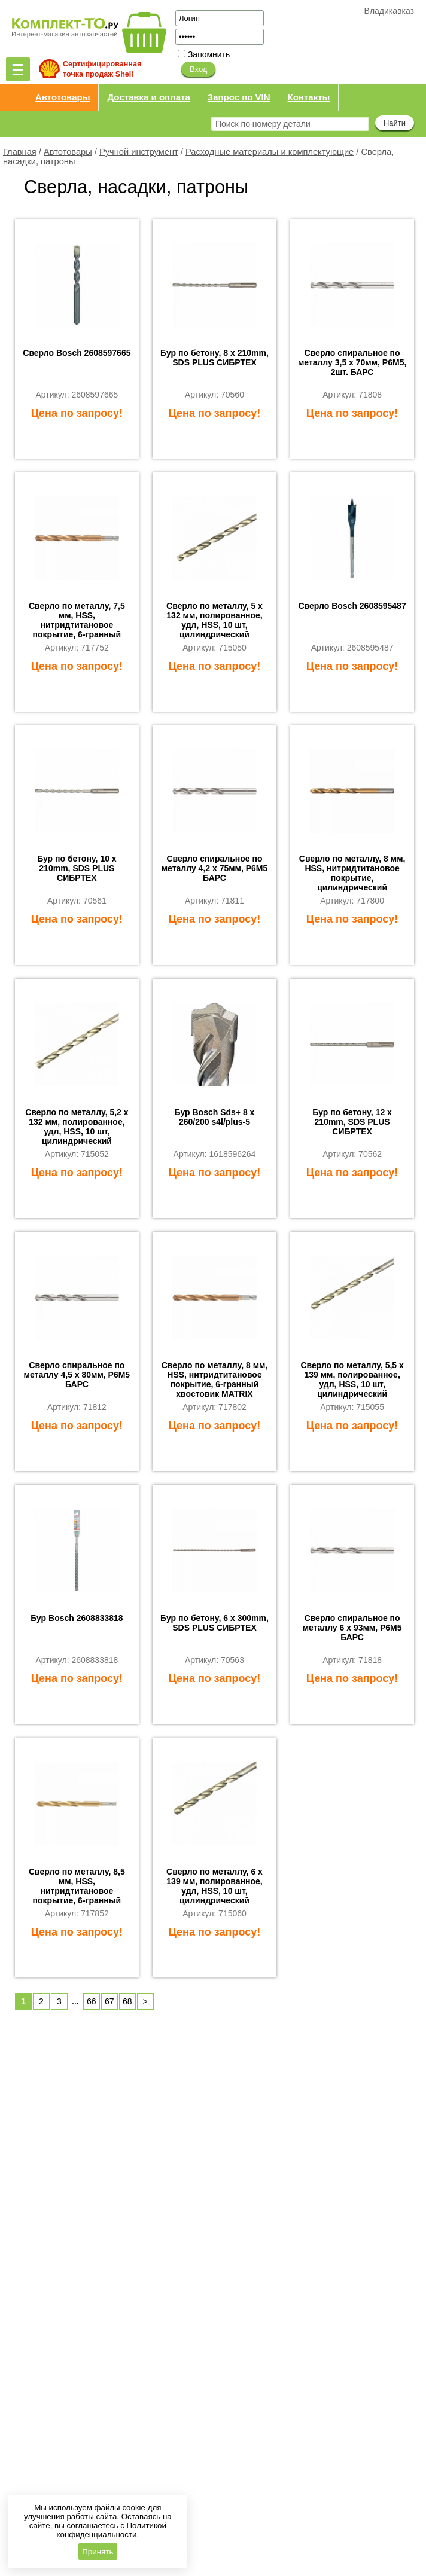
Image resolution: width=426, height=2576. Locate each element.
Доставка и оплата (148, 97)
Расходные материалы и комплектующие (269, 152)
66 (91, 2001)
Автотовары (62, 97)
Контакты (309, 97)
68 (127, 2001)
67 (109, 2001)
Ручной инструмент (138, 152)
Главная (19, 152)
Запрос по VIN (239, 97)
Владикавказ (389, 11)
